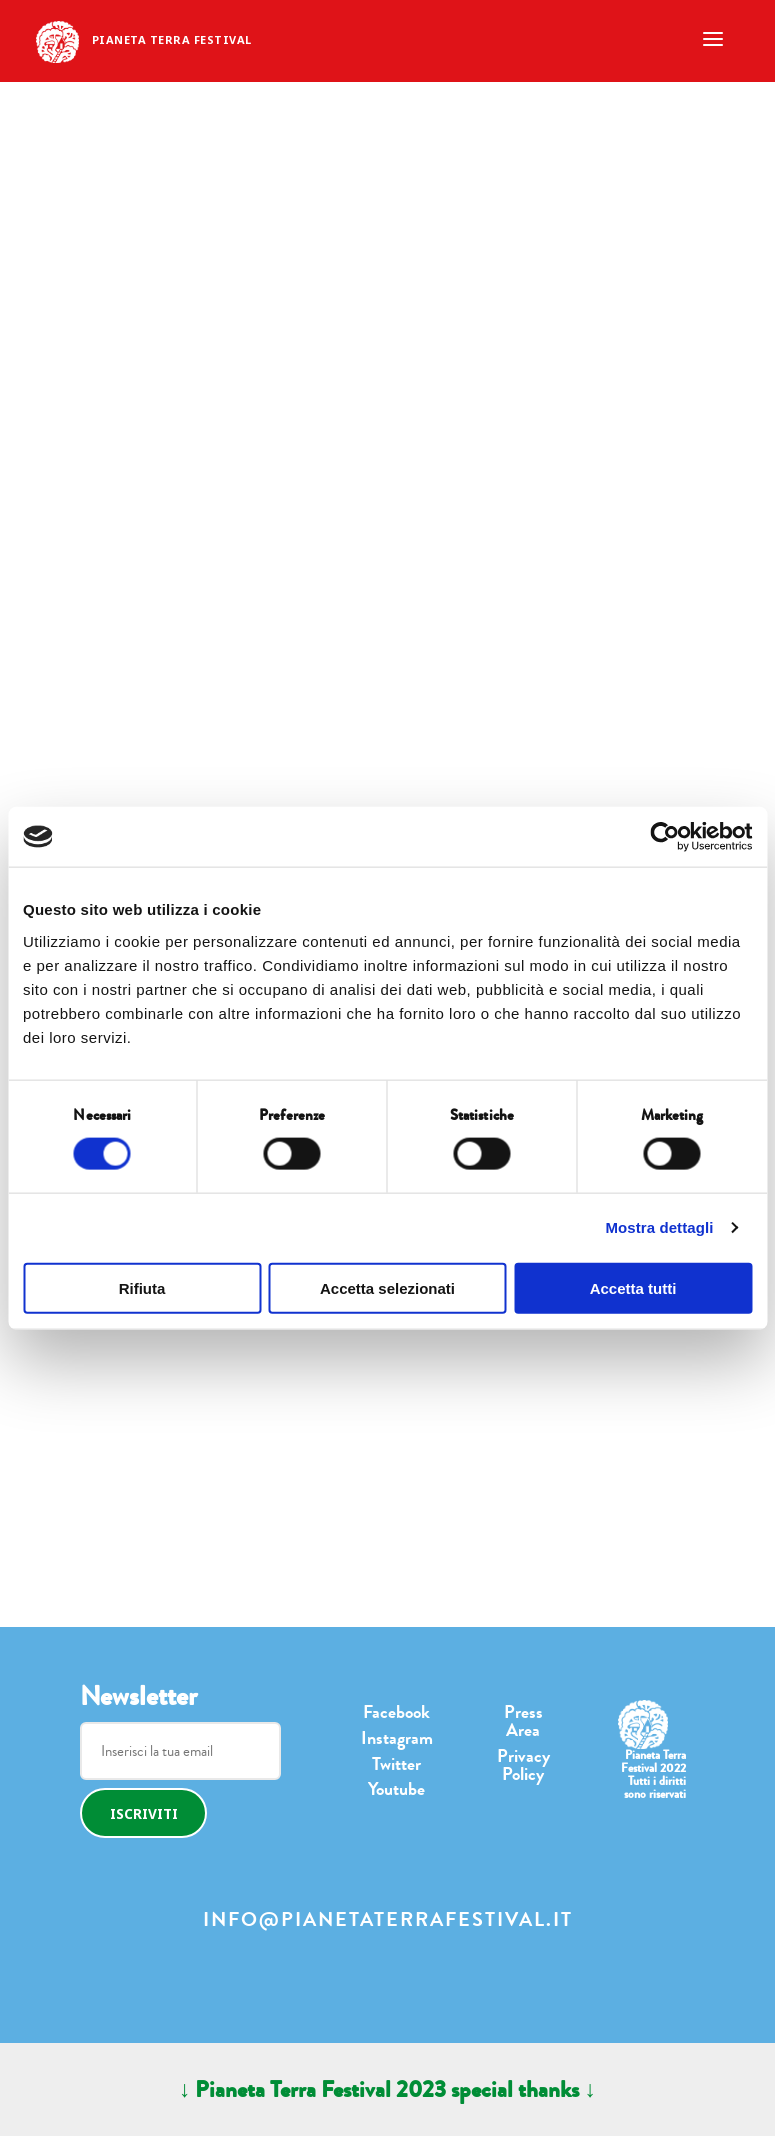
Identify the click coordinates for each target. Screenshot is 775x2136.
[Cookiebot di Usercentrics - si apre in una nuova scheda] (664, 837)
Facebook (396, 1712)
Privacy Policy (523, 1765)
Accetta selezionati (387, 1287)
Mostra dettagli (659, 1227)
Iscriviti (144, 1813)
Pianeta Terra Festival (172, 39)
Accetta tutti (633, 1287)
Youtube (396, 1789)
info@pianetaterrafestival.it (388, 1919)
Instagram (397, 1738)
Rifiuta (142, 1287)
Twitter (396, 1764)
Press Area (523, 1721)
